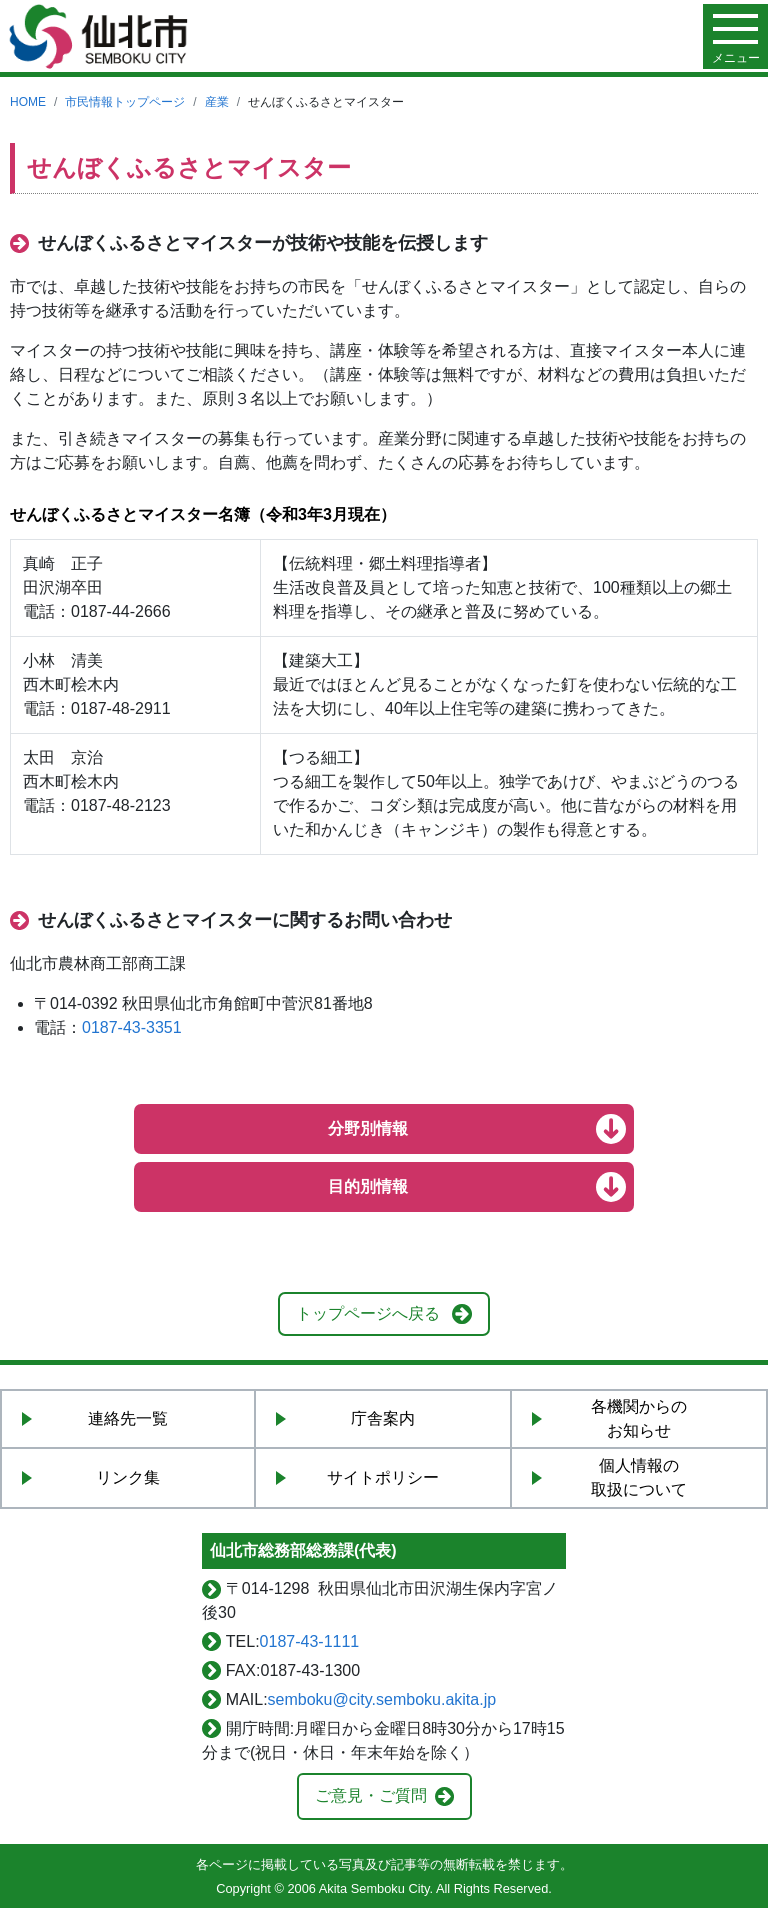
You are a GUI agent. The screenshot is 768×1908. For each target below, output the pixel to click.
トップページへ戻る (368, 1313)
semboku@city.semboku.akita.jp (382, 1699)
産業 (217, 102)
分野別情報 (368, 1128)
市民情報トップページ (125, 102)
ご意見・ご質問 (371, 1795)
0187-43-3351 (132, 1027)
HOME (28, 102)
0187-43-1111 (310, 1641)
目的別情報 (368, 1186)
